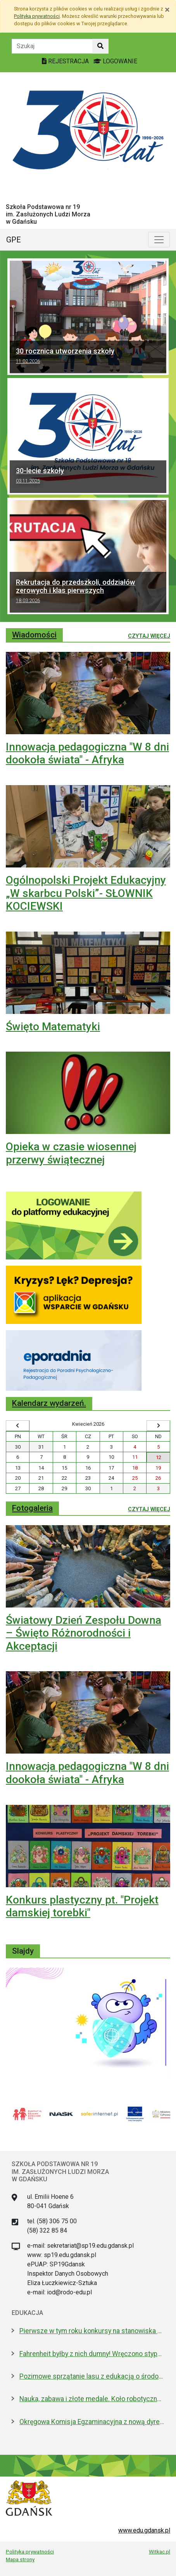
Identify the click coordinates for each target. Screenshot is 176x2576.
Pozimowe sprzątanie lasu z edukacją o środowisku (91, 2376)
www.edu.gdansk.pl (144, 2530)
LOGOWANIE (115, 61)
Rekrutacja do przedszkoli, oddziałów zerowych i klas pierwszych (88, 592)
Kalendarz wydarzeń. (49, 1403)
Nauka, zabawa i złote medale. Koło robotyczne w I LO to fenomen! (91, 2399)
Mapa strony (20, 2559)
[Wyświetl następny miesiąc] (158, 1425)
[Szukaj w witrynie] (100, 46)
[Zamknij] (167, 9)
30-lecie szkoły (88, 477)
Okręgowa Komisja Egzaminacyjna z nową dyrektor (91, 2422)
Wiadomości (34, 634)
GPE (13, 239)
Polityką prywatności (37, 16)
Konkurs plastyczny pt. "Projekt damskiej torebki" (82, 1906)
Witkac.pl (159, 2551)
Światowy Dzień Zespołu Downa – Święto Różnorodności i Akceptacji (83, 1633)
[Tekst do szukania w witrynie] (52, 46)
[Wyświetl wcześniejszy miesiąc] (17, 1425)
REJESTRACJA (66, 61)
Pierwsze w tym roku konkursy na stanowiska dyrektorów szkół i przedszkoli (91, 2331)
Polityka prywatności (30, 2551)
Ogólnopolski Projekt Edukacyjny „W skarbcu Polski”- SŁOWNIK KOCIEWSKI (86, 893)
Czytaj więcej (149, 635)
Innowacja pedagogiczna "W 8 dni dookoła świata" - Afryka (87, 753)
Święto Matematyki (53, 1026)
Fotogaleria (32, 1508)
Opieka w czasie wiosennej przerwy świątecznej (71, 1153)
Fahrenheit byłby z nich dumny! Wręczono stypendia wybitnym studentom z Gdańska (91, 2354)
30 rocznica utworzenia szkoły (88, 357)
